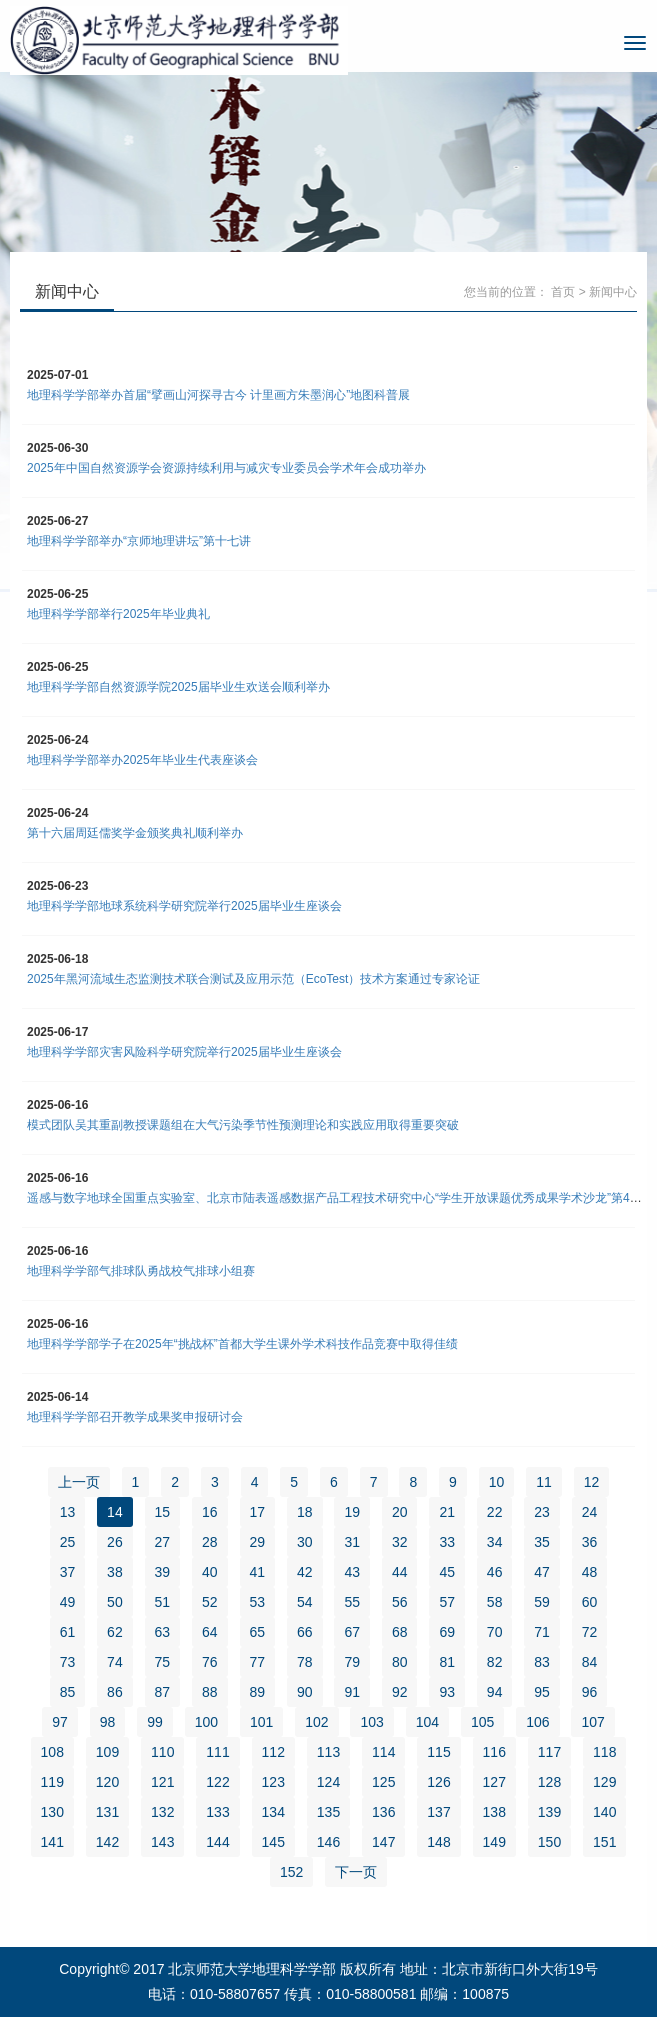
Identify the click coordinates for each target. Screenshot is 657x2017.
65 (258, 1632)
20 (400, 1512)
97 (60, 1722)
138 (494, 1812)
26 (115, 1542)
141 (52, 1842)
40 (210, 1572)
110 (162, 1752)
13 (68, 1512)
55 (352, 1602)
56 (400, 1602)
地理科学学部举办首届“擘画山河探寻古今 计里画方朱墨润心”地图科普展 (218, 395)
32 (400, 1542)
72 (590, 1632)
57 (447, 1602)
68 (400, 1632)
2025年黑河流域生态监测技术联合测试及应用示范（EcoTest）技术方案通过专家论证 (253, 979)
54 (305, 1602)
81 (447, 1662)
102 (316, 1722)
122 (217, 1782)
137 (438, 1812)
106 (537, 1722)
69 (447, 1632)
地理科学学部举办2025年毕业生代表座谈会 (142, 760)
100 (206, 1722)
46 (495, 1572)
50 (115, 1602)
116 (494, 1752)
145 (273, 1842)
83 (542, 1662)
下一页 (356, 1872)
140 (604, 1812)
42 (305, 1572)
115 (438, 1752)
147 (383, 1842)
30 (305, 1542)
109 (107, 1752)
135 (328, 1812)
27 (163, 1542)
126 (438, 1782)
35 (542, 1542)
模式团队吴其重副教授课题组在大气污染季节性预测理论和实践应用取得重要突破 (243, 1125)
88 (210, 1692)
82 (495, 1662)
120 (107, 1782)
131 (107, 1812)
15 (163, 1512)
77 (258, 1662)
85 (68, 1692)
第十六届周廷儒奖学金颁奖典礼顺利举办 (135, 833)
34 (495, 1542)
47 (542, 1572)
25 (68, 1542)
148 (438, 1842)
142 (107, 1842)
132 (162, 1812)
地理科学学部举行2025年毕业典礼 (118, 614)
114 (383, 1752)
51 (163, 1602)
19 (352, 1512)
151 (604, 1842)
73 (68, 1662)
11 (544, 1482)
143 (162, 1842)
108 (52, 1752)
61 (68, 1632)
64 (210, 1632)
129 (604, 1782)
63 (163, 1632)
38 (115, 1572)
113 (328, 1752)
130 (52, 1812)
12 (592, 1482)
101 (261, 1722)
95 (542, 1692)
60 (590, 1602)
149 (494, 1842)
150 (549, 1842)
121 (162, 1782)
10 (497, 1482)
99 (155, 1722)
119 (52, 1782)
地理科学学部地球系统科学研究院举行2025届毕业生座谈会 (184, 906)
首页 (563, 292)
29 (258, 1542)
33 (447, 1542)
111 (217, 1752)
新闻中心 (613, 292)
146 (328, 1842)
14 (115, 1512)
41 (258, 1572)
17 (258, 1512)
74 (115, 1662)
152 (291, 1872)
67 (352, 1632)
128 (549, 1782)
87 (163, 1692)
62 (115, 1632)
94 (495, 1692)
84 (590, 1662)
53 (258, 1602)
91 (352, 1692)
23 (542, 1512)
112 (273, 1752)
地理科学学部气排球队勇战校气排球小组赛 (141, 1271)
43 (352, 1572)
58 (495, 1602)
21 (447, 1512)
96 (590, 1692)
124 (328, 1782)
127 (494, 1782)
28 (210, 1542)
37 (68, 1572)
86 (115, 1692)
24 (590, 1512)
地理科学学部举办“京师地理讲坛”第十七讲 (139, 541)
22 (495, 1512)
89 (258, 1692)
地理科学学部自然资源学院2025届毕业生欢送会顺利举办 (178, 687)
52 (210, 1602)
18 (305, 1512)
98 (108, 1722)
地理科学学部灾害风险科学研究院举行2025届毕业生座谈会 (184, 1052)
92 (400, 1692)
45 (447, 1572)
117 (549, 1752)
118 (604, 1752)
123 (273, 1782)
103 (371, 1722)
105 (482, 1722)
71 (542, 1632)
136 (383, 1812)
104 (427, 1722)
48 (590, 1572)
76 (210, 1662)
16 (210, 1512)
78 (305, 1662)
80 (400, 1662)
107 (592, 1722)
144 (217, 1842)
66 (305, 1632)
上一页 (79, 1482)
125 (383, 1782)
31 (352, 1542)
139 (549, 1812)
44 (400, 1572)
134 (273, 1812)
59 (542, 1602)
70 (495, 1632)
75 (163, 1662)
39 (163, 1572)
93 (447, 1692)
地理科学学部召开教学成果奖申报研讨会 (135, 1417)
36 (590, 1542)
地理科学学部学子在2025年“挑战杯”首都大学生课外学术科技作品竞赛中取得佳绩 (242, 1344)
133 (217, 1812)
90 (305, 1692)
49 (68, 1602)
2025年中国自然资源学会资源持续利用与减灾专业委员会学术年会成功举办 (226, 468)
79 (352, 1662)
